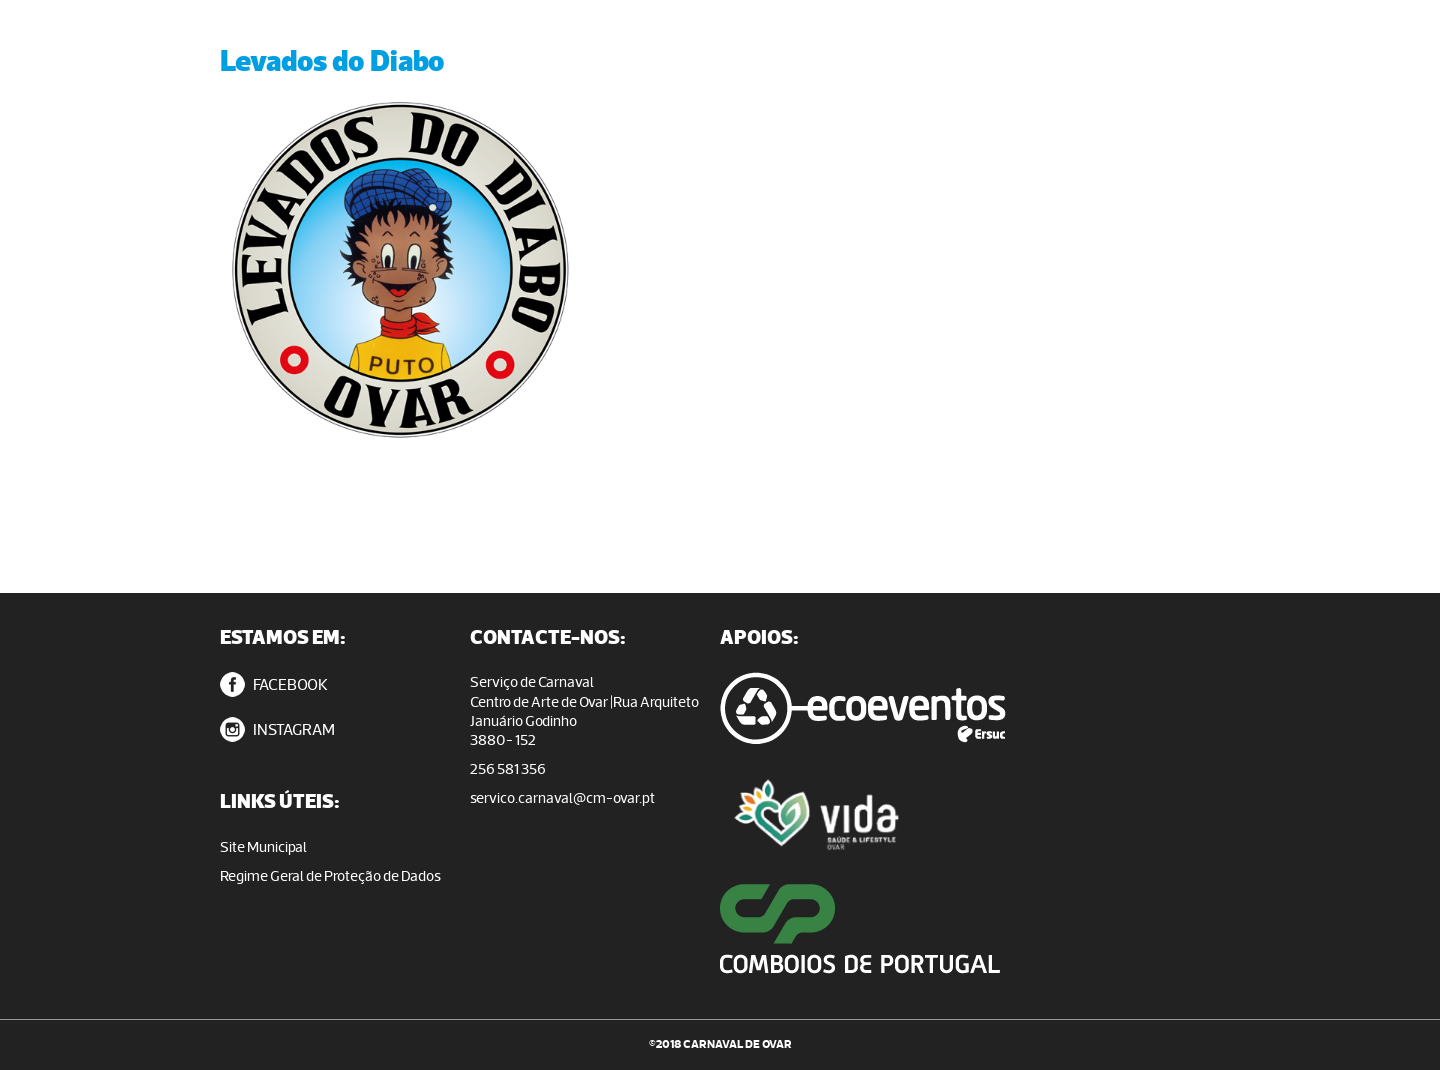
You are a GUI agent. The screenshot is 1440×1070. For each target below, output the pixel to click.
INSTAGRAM (277, 729)
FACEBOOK (274, 684)
